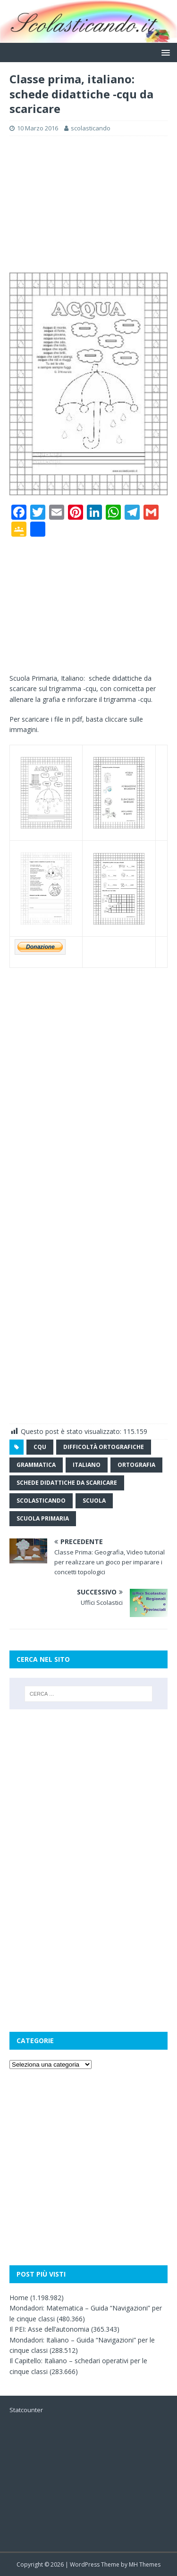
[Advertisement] (88, 204)
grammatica (36, 1465)
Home (18, 2297)
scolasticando (90, 128)
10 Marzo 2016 (37, 128)
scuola (94, 1501)
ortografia (136, 1465)
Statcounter (26, 2410)
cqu (40, 1447)
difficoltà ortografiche (103, 1447)
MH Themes (144, 2564)
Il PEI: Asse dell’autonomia (49, 2329)
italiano (87, 1465)
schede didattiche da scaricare (67, 1483)
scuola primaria (43, 1518)
